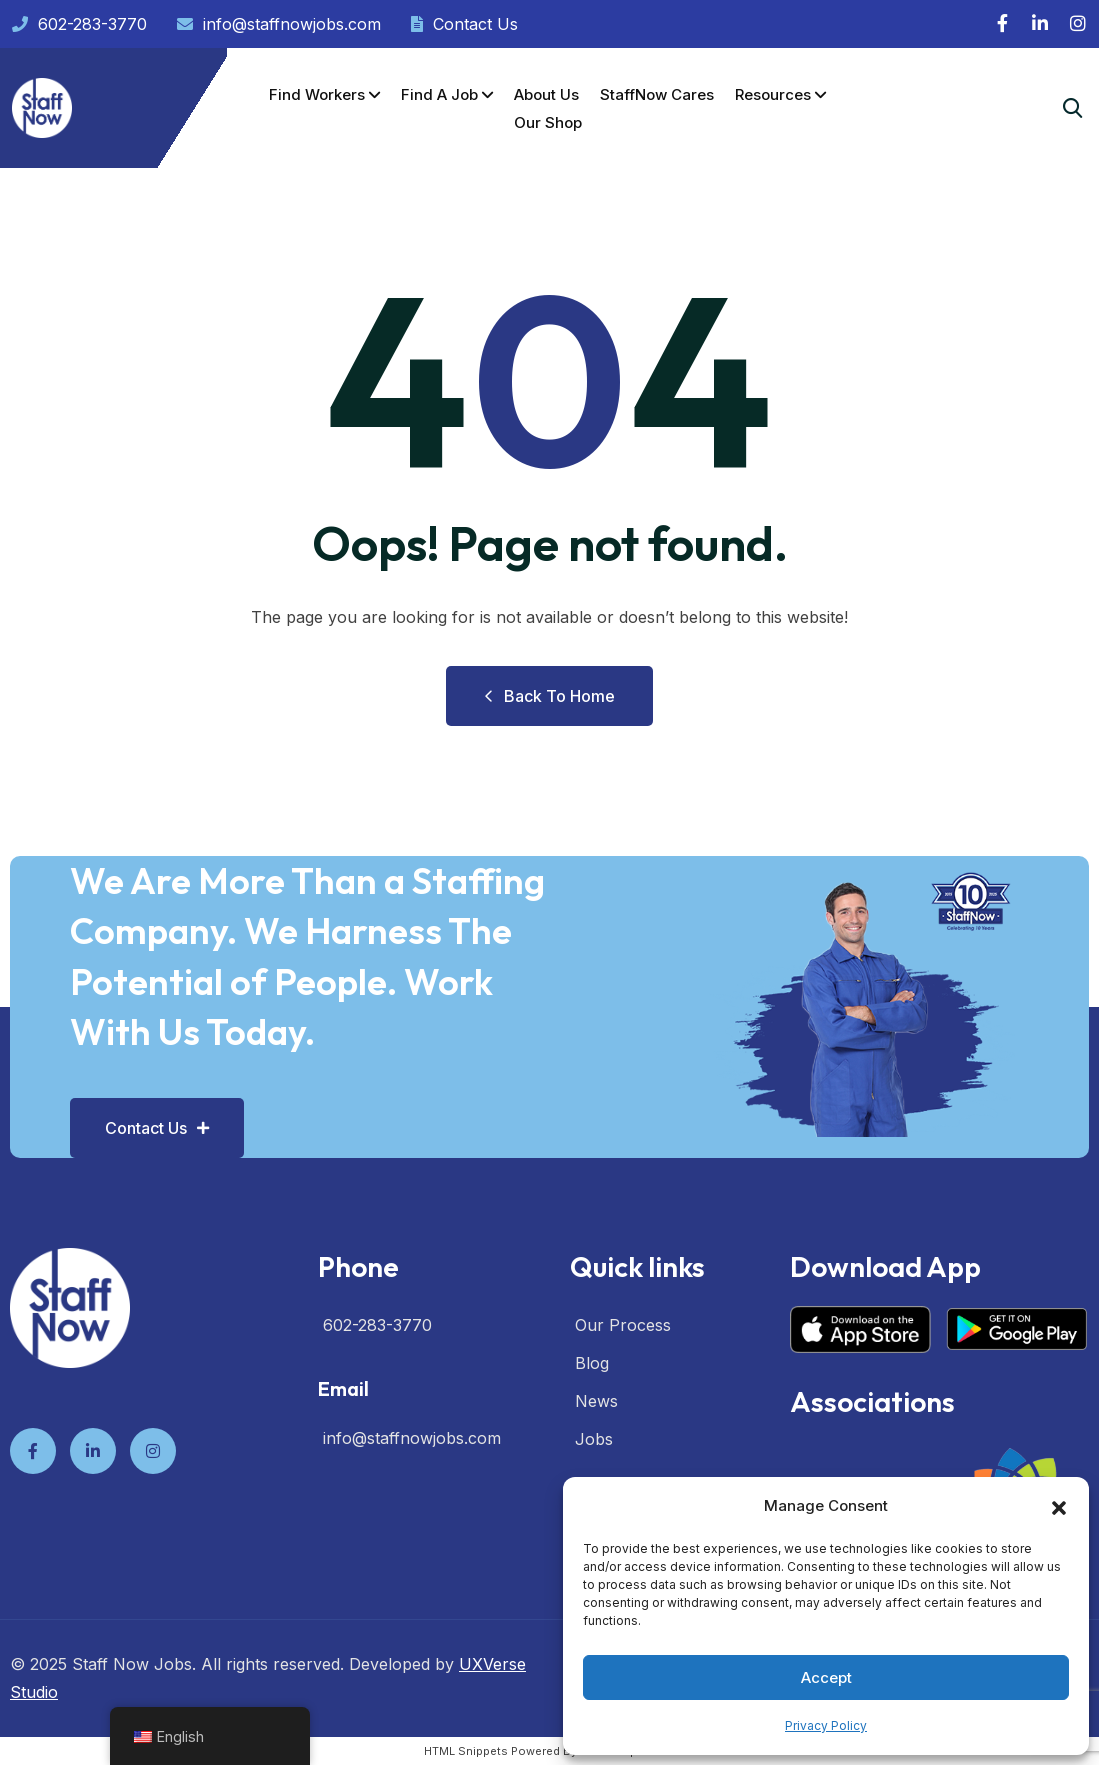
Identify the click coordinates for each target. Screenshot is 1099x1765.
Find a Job (439, 94)
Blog (592, 1363)
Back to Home (549, 696)
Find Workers (317, 94)
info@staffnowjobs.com (279, 24)
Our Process (623, 1325)
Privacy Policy (826, 1725)
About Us (546, 94)
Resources (773, 94)
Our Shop (548, 122)
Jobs (594, 1439)
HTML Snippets (466, 1751)
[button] (1059, 1506)
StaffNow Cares (657, 94)
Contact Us (464, 24)
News (596, 1401)
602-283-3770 (79, 24)
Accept (826, 1677)
